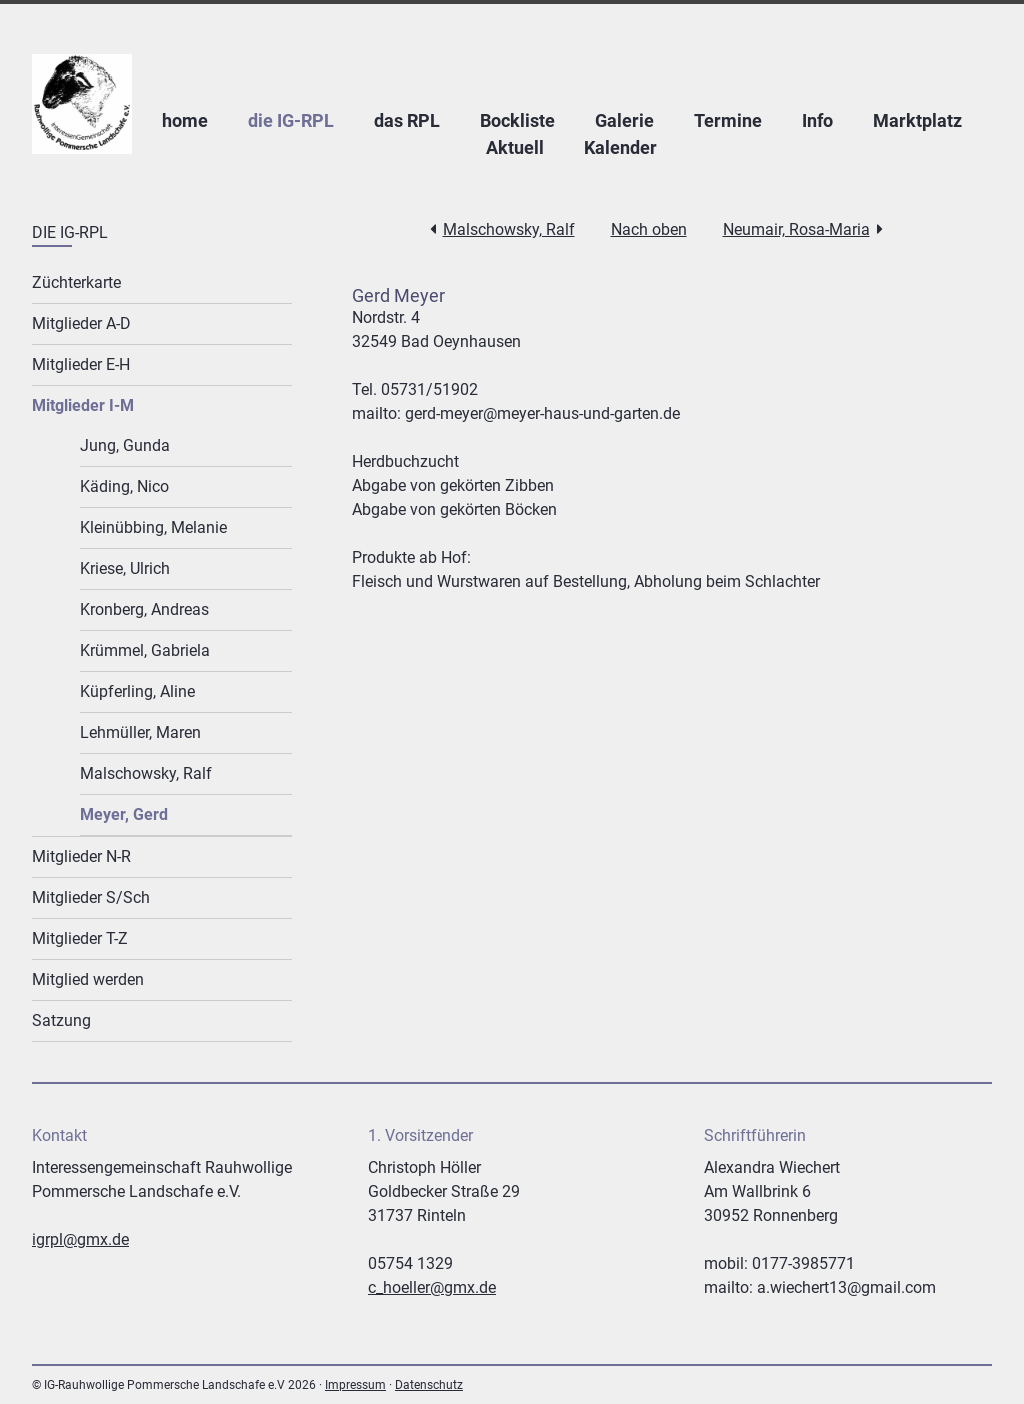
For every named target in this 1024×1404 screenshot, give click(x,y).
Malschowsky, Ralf (509, 229)
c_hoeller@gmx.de (432, 1287)
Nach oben (649, 229)
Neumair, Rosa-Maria (796, 229)
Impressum (355, 1385)
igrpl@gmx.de (80, 1239)
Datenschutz (429, 1385)
